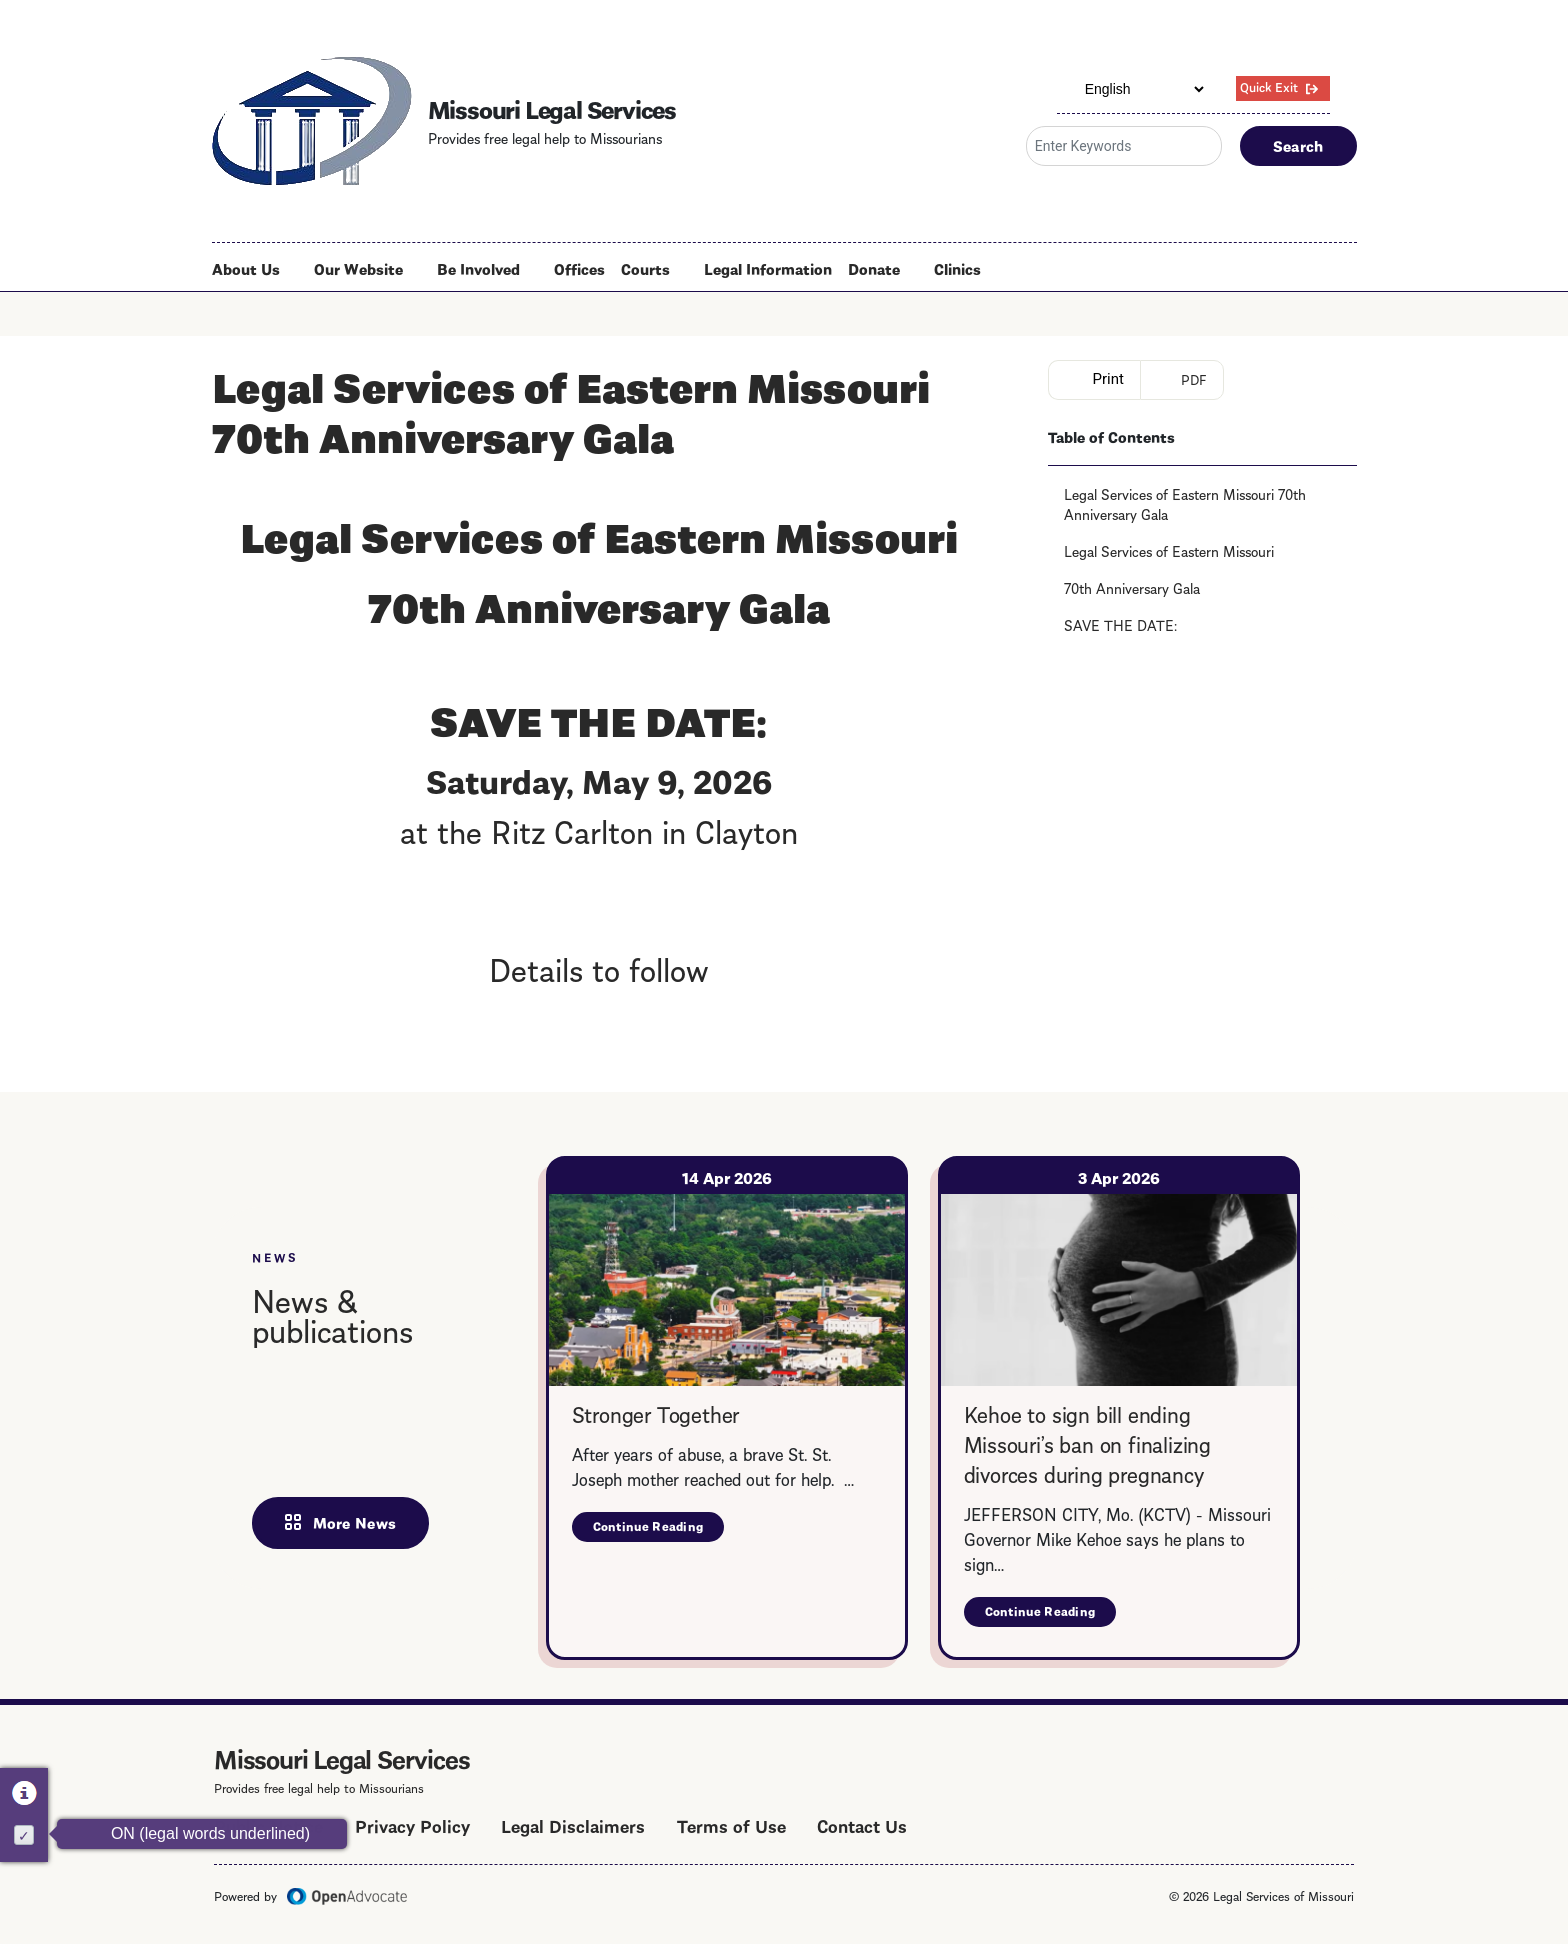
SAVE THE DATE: (1120, 624)
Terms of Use (731, 1824)
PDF (1194, 378)
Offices (579, 268)
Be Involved (478, 268)
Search (1298, 145)
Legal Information (768, 268)
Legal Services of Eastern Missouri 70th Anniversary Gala (1185, 503)
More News (355, 1522)
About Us (246, 268)
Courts (645, 268)
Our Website (358, 268)
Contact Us (862, 1824)
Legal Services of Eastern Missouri (1169, 550)
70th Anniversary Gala (1132, 587)
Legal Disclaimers (573, 1824)
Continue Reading (659, 1529)
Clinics (957, 268)
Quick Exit (1269, 86)
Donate (874, 268)
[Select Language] (1132, 89)
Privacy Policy (412, 1824)
